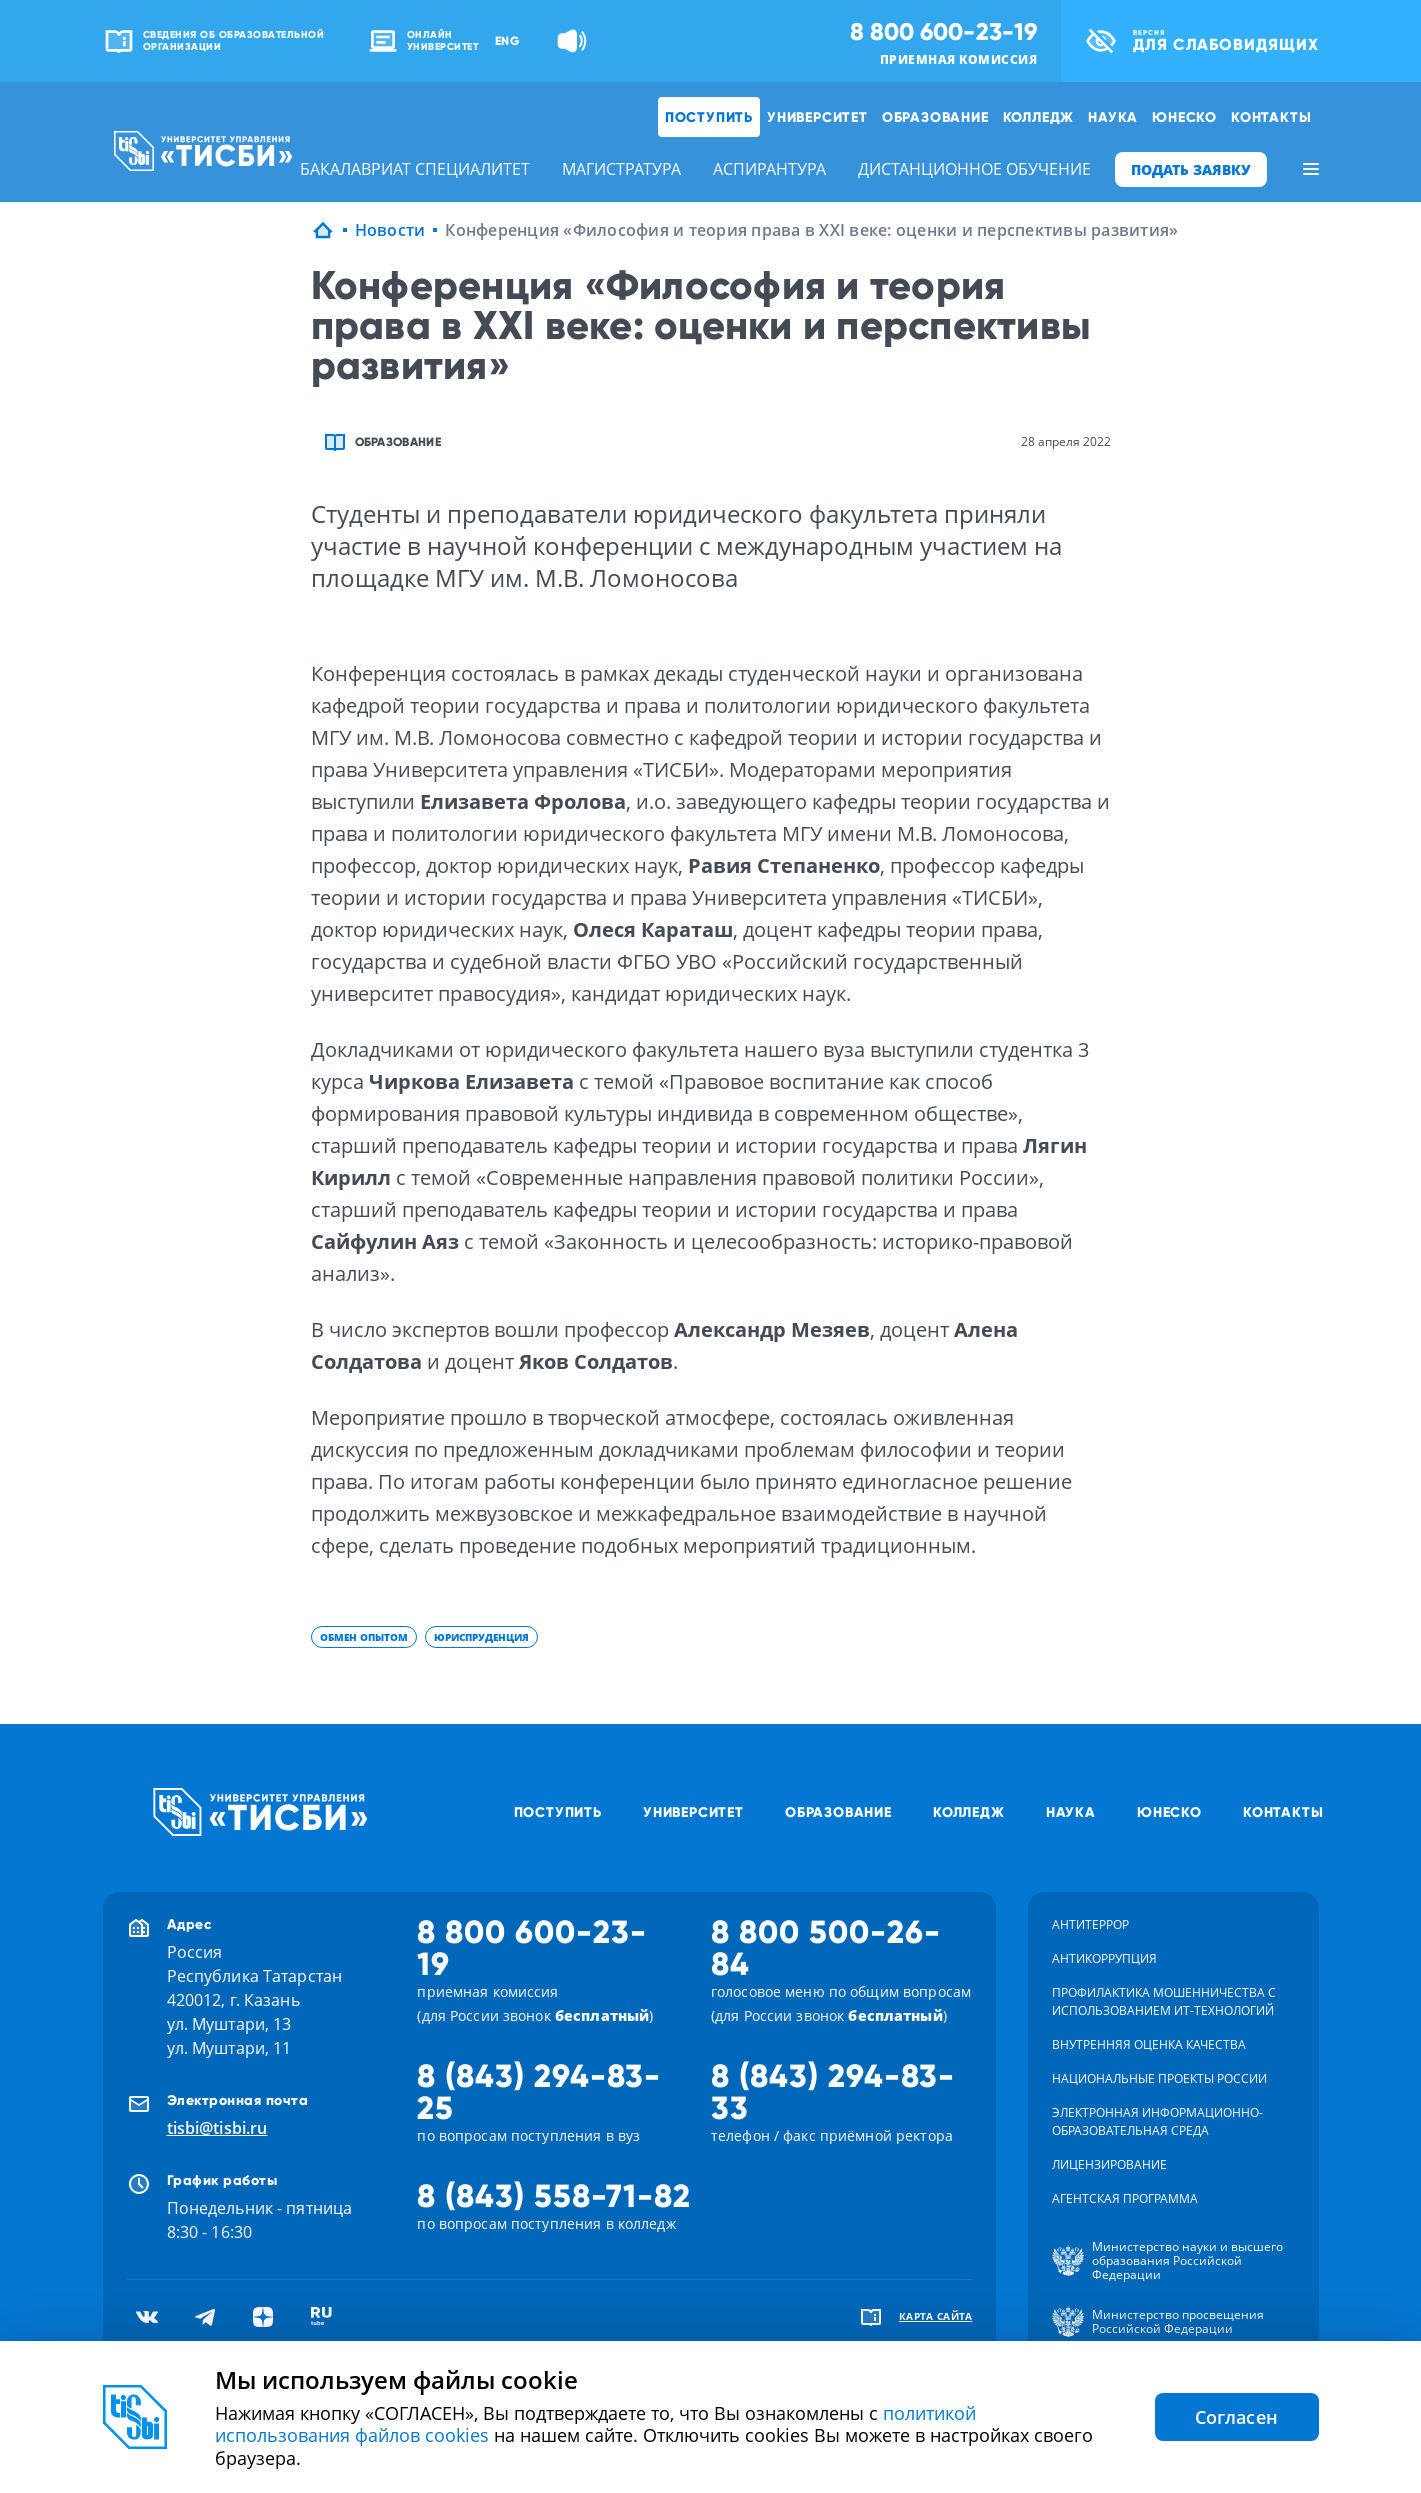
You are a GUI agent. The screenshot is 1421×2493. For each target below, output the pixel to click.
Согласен (1237, 2417)
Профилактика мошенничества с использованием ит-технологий (1164, 2001)
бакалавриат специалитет (415, 169)
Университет (817, 117)
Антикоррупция (1104, 1958)
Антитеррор (1090, 1924)
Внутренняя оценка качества (1149, 2044)
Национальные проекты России (1159, 2078)
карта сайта (936, 2316)
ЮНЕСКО (1184, 117)
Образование (935, 117)
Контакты (1271, 117)
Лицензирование (1109, 2164)
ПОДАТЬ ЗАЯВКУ (1191, 169)
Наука (1113, 117)
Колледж (1039, 117)
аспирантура (769, 169)
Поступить (709, 117)
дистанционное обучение (974, 169)
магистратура (621, 169)
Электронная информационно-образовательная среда (1157, 2121)
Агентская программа (1125, 2198)
